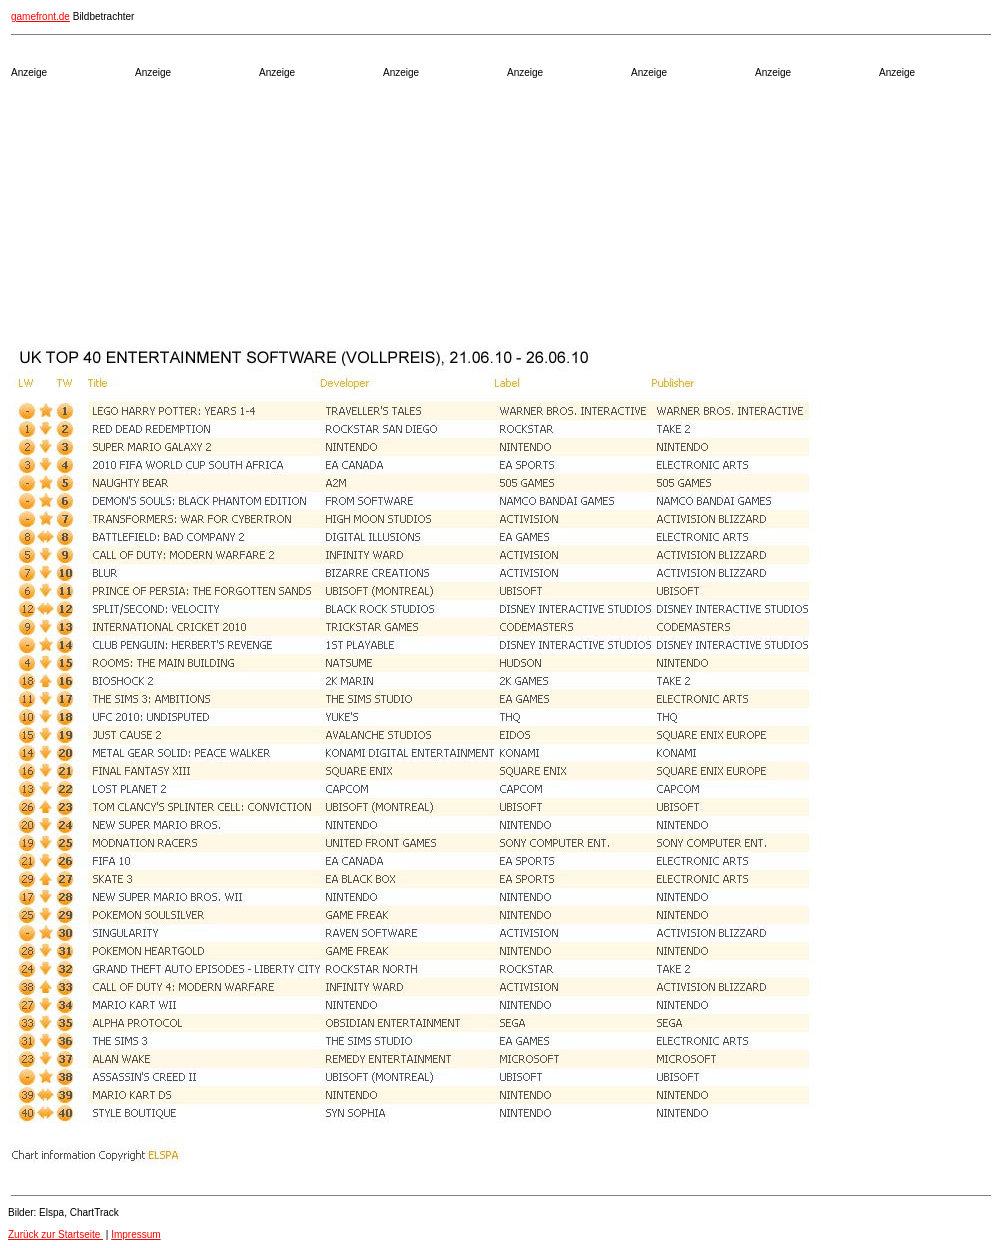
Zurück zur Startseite (55, 1234)
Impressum (135, 1234)
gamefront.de (40, 16)
